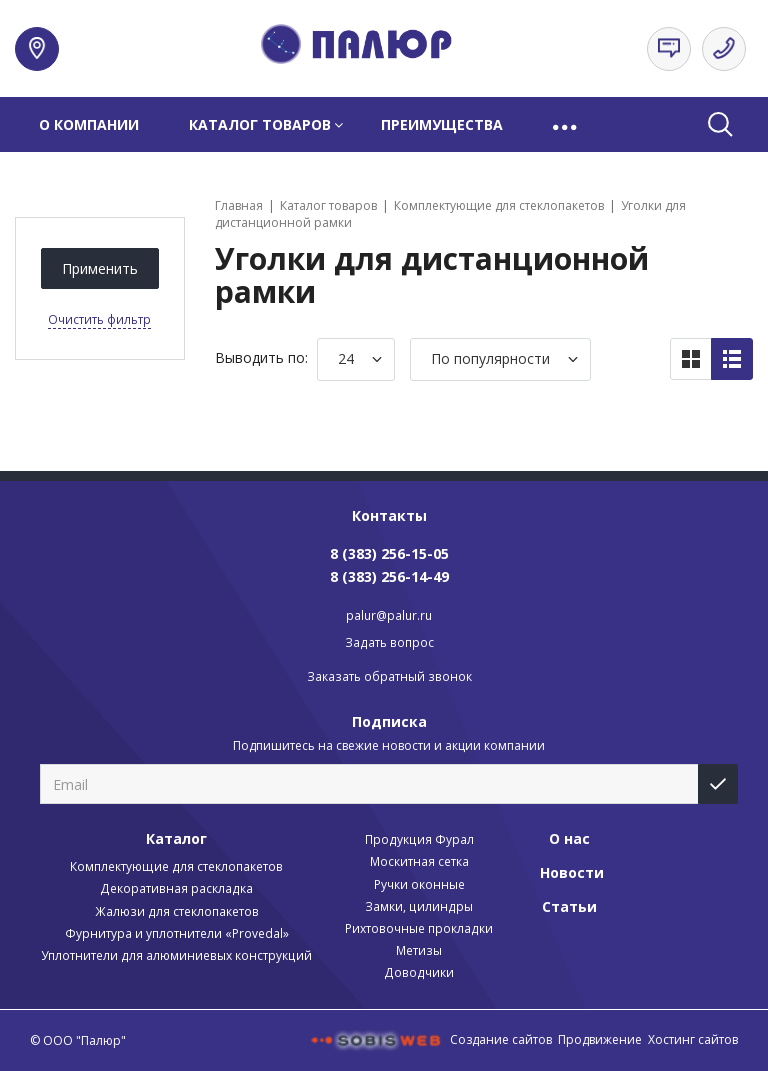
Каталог (176, 838)
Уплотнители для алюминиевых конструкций (176, 955)
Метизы (419, 950)
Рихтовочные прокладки (419, 928)
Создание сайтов (501, 1039)
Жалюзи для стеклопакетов (177, 911)
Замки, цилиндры (419, 906)
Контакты (389, 515)
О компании (89, 124)
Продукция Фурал (419, 839)
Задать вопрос (389, 642)
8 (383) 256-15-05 (389, 553)
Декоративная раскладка (176, 888)
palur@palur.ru (389, 615)
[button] (566, 124)
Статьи (569, 906)
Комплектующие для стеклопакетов (176, 866)
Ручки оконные (419, 884)
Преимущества (442, 124)
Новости (572, 872)
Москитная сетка (419, 861)
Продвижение (600, 1039)
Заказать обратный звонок (389, 676)
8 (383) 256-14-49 (389, 576)
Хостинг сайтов (693, 1039)
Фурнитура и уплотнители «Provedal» (177, 933)
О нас (569, 838)
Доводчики (419, 972)
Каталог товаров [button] (260, 124)
